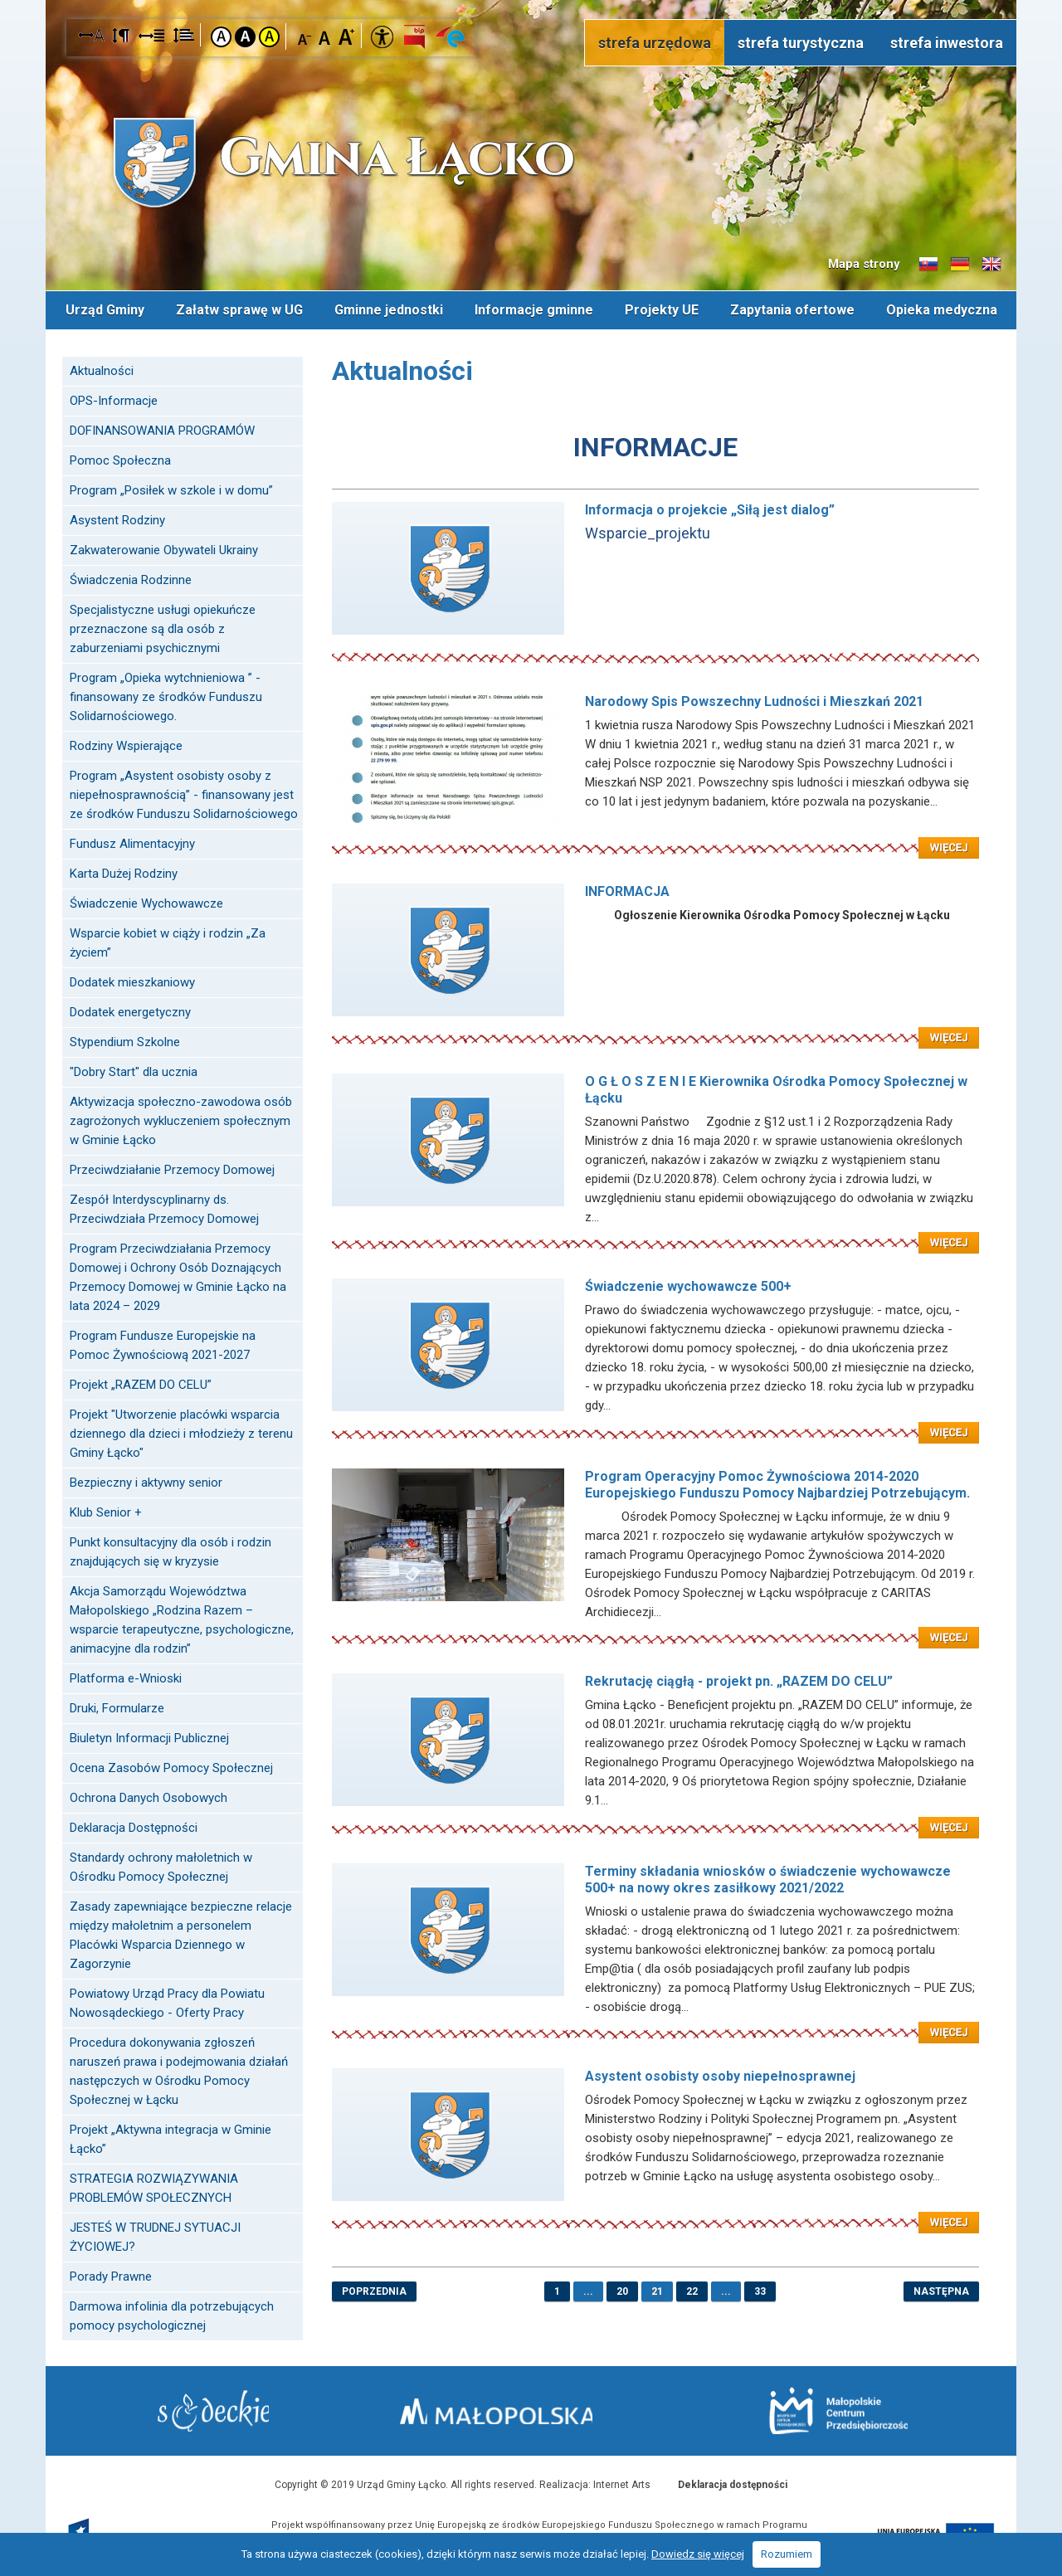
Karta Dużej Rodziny (124, 871)
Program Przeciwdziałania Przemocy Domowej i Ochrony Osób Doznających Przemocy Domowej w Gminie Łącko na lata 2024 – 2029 (178, 1275)
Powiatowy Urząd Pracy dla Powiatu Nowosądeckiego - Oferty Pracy (167, 2001)
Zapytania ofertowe (792, 309)
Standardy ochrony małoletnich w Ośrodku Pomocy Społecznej (161, 1865)
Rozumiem (786, 2554)
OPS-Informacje (114, 399)
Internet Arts (621, 2483)
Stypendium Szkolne (125, 1040)
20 (622, 2290)
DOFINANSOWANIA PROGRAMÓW (162, 428)
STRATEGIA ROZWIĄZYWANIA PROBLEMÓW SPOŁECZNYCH (154, 2186)
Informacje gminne (534, 309)
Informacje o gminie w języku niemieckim (960, 265)
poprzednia (374, 2290)
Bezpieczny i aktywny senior (146, 1480)
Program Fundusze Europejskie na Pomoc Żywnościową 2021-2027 (163, 1344)
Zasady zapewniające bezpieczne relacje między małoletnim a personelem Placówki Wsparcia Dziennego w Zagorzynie (181, 1933)
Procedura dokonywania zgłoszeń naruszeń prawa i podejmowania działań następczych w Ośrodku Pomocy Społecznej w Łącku (179, 2069)
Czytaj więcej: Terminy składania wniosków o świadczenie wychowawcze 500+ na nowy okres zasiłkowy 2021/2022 (655, 2021)
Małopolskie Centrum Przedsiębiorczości (828, 2409)
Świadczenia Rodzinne (131, 578)
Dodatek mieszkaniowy (132, 980)
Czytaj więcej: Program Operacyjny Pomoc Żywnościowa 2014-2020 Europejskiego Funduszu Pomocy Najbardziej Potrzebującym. (655, 1626)
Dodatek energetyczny (130, 1010)
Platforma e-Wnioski (126, 1676)
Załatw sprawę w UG (239, 309)
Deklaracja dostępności (732, 2483)
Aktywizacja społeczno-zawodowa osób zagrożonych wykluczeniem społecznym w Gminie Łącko (181, 1119)
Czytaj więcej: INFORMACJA (655, 1026)
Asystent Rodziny (117, 518)
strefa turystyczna (801, 42)
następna (941, 2290)
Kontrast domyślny (221, 37)
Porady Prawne (111, 2274)
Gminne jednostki (388, 309)
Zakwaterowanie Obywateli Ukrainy (164, 548)
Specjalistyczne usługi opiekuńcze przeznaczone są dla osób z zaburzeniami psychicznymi (163, 627)
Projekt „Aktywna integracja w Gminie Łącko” (170, 2138)
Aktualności (102, 369)
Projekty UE (662, 309)
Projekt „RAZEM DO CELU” (141, 1383)
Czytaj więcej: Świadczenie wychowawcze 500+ (655, 1421)
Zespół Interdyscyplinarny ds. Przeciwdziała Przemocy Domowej (164, 1208)
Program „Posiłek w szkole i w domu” (171, 488)
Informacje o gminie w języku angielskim (991, 265)
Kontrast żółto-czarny (269, 37)
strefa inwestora (946, 42)
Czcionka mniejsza (305, 36)
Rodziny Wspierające (126, 744)
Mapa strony (864, 263)
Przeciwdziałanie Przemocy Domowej (172, 1168)
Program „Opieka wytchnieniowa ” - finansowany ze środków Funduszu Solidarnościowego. (166, 695)
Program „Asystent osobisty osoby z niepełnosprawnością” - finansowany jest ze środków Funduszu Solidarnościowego (184, 793)
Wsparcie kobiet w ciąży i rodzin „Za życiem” (168, 941)
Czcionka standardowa (325, 36)
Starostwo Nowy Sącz (223, 2410)
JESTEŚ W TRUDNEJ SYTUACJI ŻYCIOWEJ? (155, 2235)
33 (760, 2290)
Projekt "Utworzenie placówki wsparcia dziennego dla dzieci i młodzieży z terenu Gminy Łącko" (181, 1431)
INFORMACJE (655, 445)
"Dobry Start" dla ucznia (133, 1070)
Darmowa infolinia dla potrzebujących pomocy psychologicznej (172, 2314)
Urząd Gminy (105, 309)
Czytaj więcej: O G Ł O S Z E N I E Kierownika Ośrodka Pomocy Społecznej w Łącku (655, 1231)
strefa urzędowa (654, 42)
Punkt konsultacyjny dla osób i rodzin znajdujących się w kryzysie (170, 1550)
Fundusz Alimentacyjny (132, 842)
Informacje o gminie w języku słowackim (928, 265)
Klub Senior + (106, 1510)
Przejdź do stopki (531, 0)
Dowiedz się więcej (697, 2554)
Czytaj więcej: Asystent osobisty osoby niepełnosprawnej (655, 2211)
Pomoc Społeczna (120, 458)
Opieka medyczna (941, 309)
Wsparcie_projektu (647, 531)
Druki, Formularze (117, 1706)
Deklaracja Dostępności (133, 1826)
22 (692, 2290)
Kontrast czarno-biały (245, 37)
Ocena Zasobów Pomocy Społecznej (171, 1766)
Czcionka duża (346, 36)
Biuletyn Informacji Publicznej (149, 1736)
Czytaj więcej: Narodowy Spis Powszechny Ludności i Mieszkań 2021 (655, 836)
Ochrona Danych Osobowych (148, 1796)
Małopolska (527, 2407)
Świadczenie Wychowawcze (146, 901)
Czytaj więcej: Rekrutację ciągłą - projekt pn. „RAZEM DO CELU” (655, 1816)
